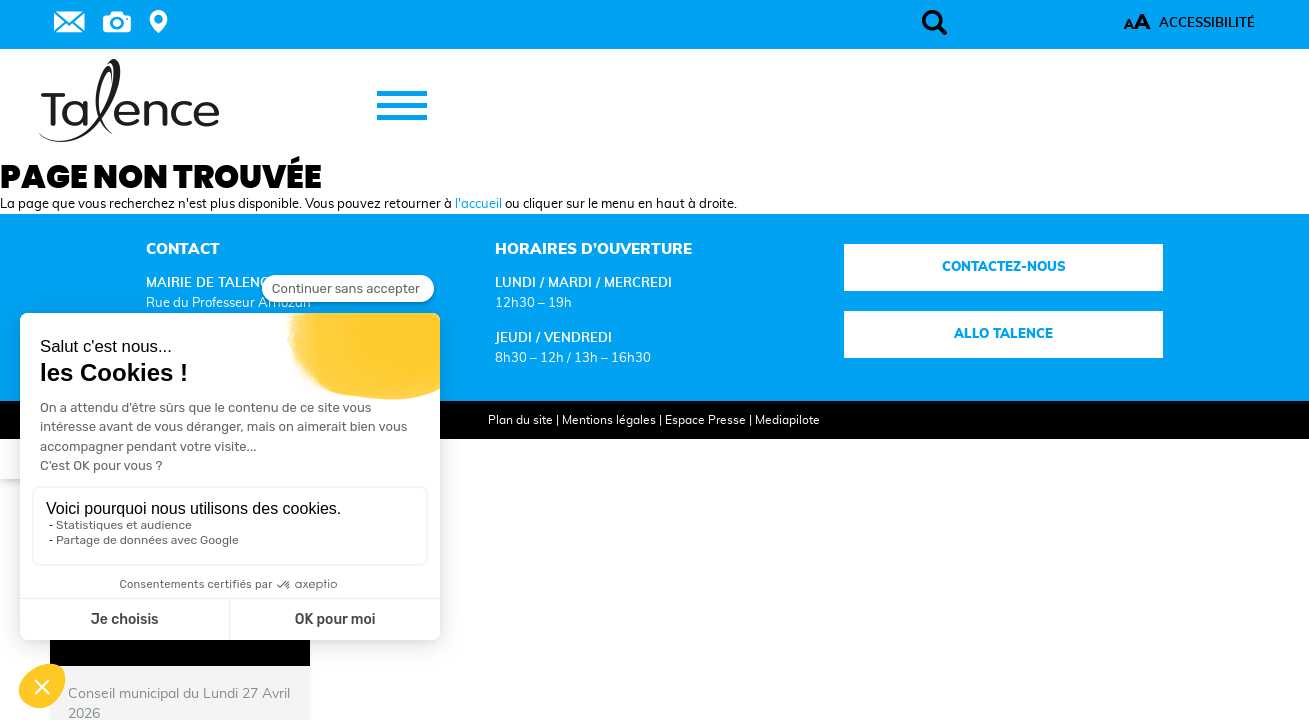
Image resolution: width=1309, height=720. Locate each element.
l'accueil (478, 231)
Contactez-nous (931, 294)
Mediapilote (767, 447)
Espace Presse (685, 447)
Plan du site (500, 447)
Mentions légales (589, 447)
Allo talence (930, 361)
